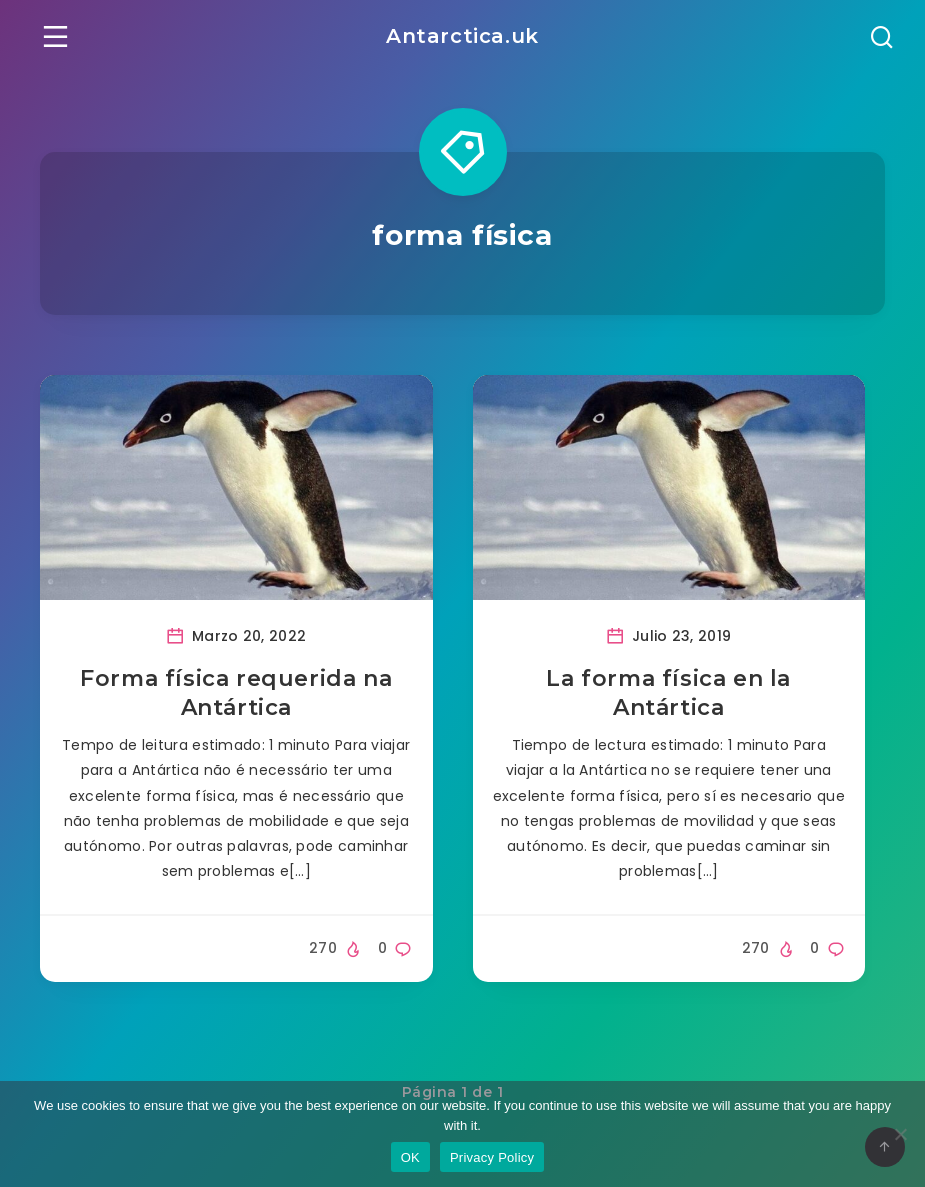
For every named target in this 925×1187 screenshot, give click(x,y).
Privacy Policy (492, 1157)
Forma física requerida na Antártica (236, 693)
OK (410, 1157)
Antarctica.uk (462, 36)
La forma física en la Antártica (668, 693)
